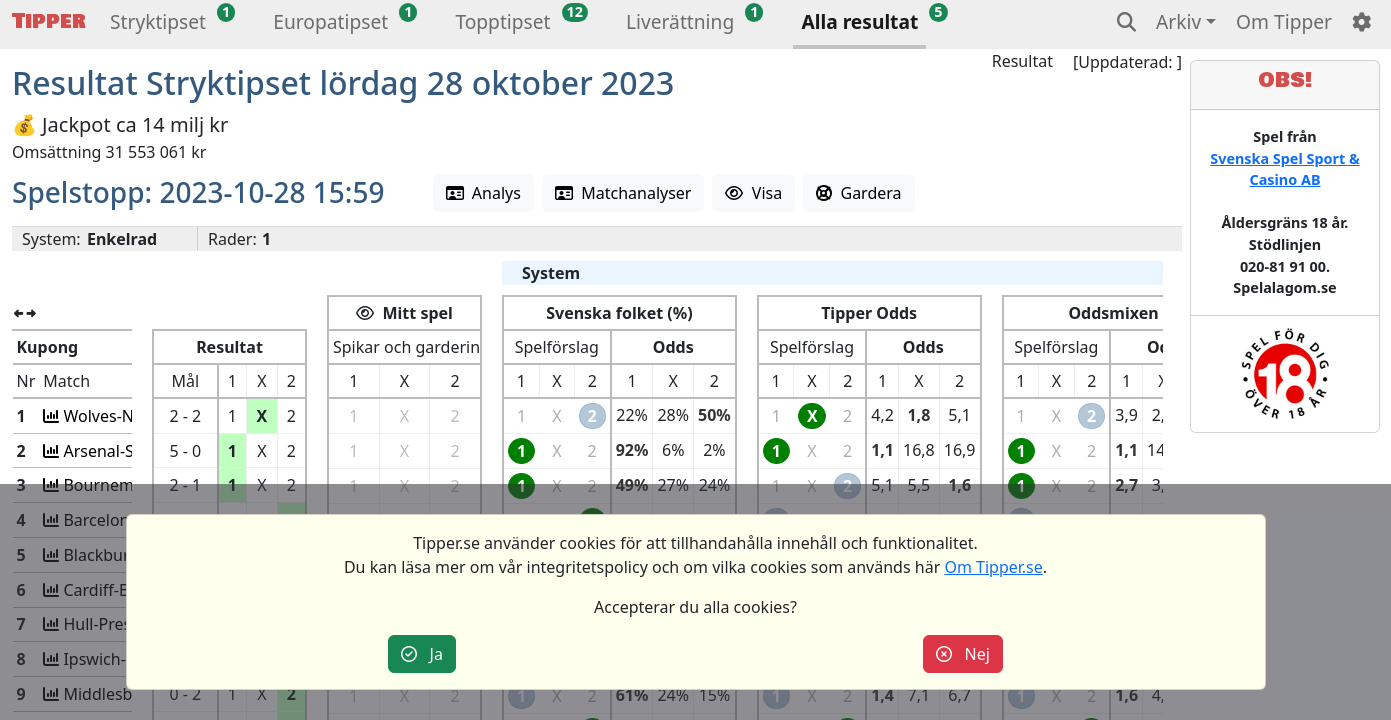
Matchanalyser (623, 193)
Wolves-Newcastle (128, 416)
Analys (483, 193)
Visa (753, 193)
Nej (963, 654)
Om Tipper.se (993, 567)
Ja (422, 654)
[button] (158, 24)
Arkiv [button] (1178, 21)
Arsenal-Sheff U (119, 451)
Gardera (858, 193)
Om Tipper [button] (1284, 21)
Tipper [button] (49, 21)
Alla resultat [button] (859, 21)
